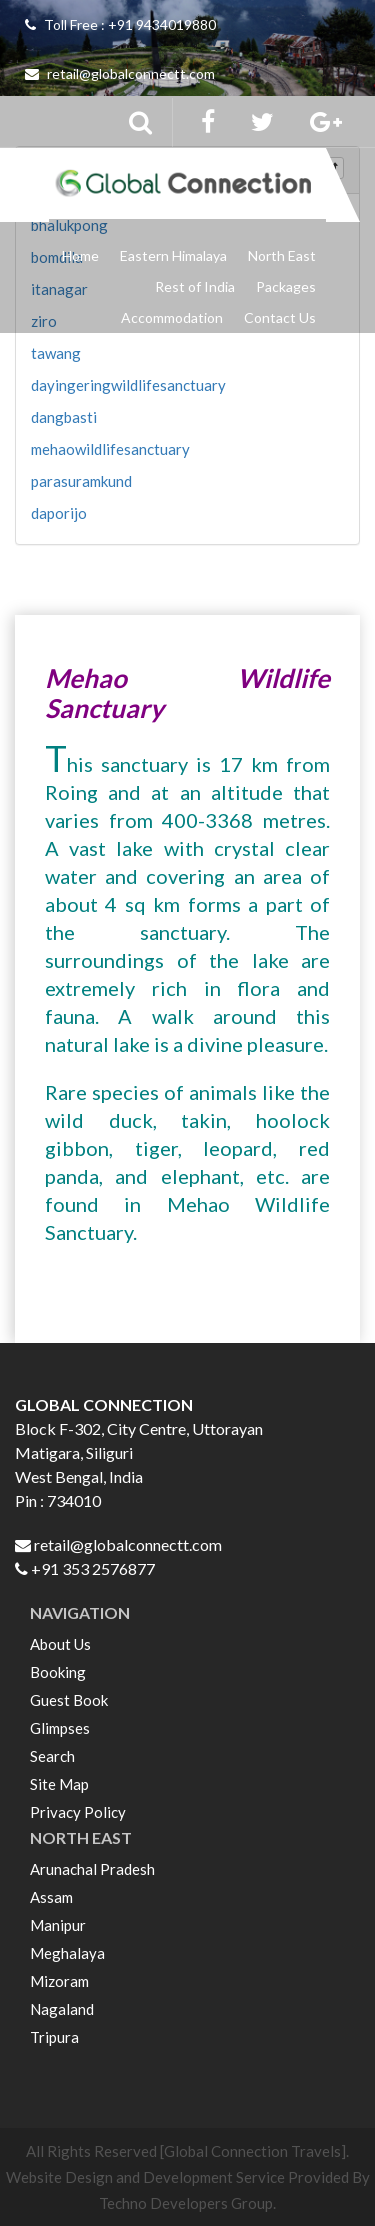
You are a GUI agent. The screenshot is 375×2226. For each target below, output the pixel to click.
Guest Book (69, 1700)
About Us (60, 1644)
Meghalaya (67, 1953)
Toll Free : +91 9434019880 (120, 24)
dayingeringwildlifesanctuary (128, 385)
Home (80, 255)
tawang (56, 353)
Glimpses (60, 1728)
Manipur (58, 1925)
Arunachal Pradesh (92, 1869)
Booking (58, 1672)
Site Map (59, 1784)
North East (282, 255)
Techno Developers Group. (187, 2203)
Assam (51, 1897)
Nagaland (62, 2009)
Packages (286, 286)
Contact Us (280, 317)
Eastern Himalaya (173, 255)
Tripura (54, 2037)
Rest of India (195, 286)
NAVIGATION (80, 1612)
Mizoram (59, 1981)
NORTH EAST (81, 1837)
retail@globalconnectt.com (120, 73)
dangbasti (64, 417)
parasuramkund (81, 481)
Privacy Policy (78, 1812)
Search (52, 1756)
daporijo (59, 513)
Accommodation (172, 317)
